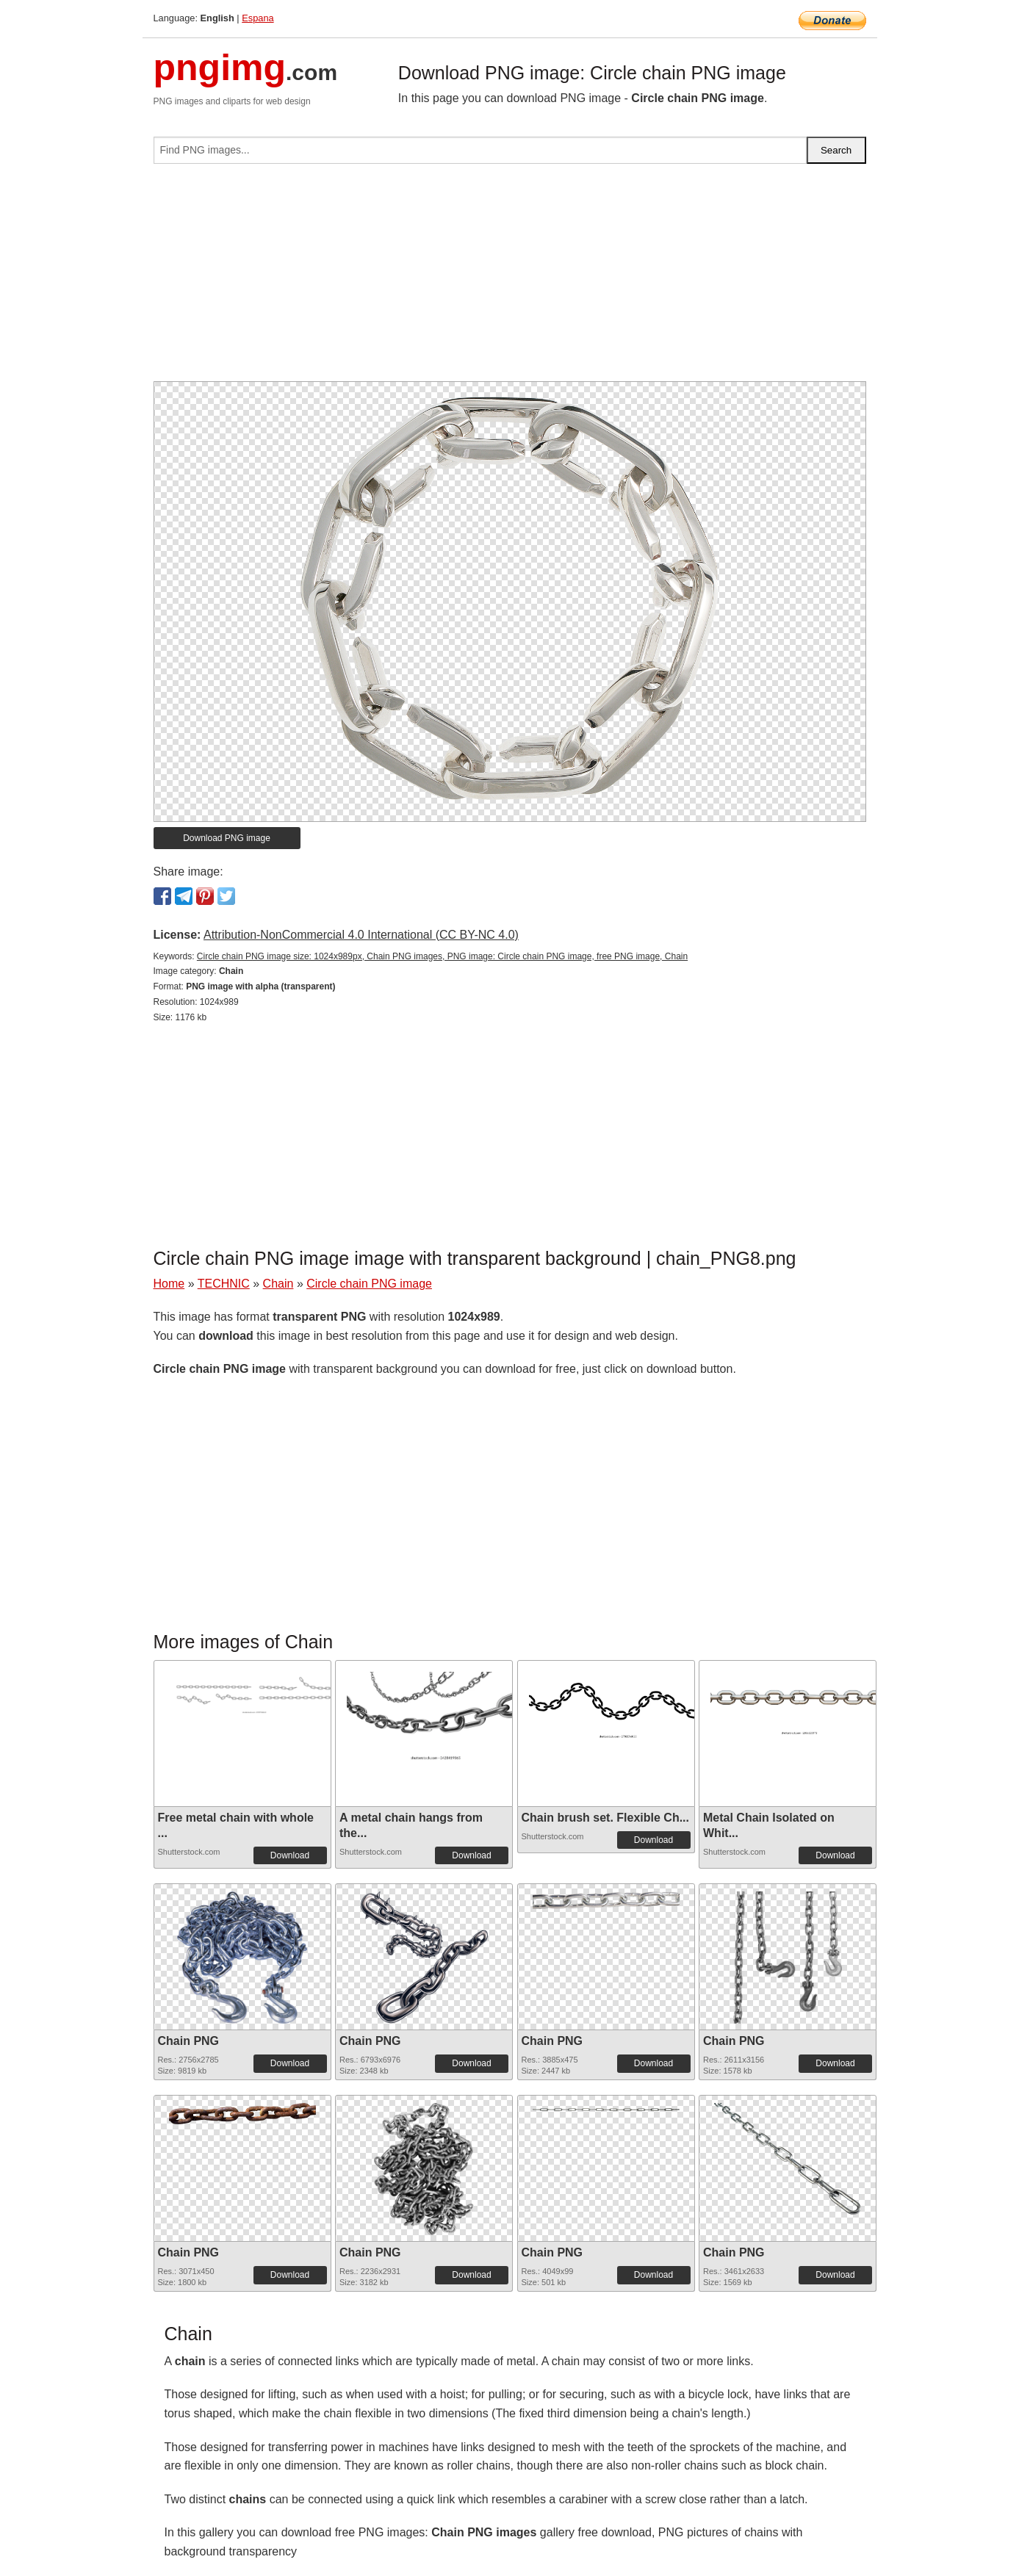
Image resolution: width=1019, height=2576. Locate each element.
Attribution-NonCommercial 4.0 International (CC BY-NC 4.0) (361, 934)
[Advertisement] (510, 278)
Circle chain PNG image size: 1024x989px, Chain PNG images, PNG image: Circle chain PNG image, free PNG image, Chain (442, 956)
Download (289, 1855)
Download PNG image (226, 838)
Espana (257, 18)
